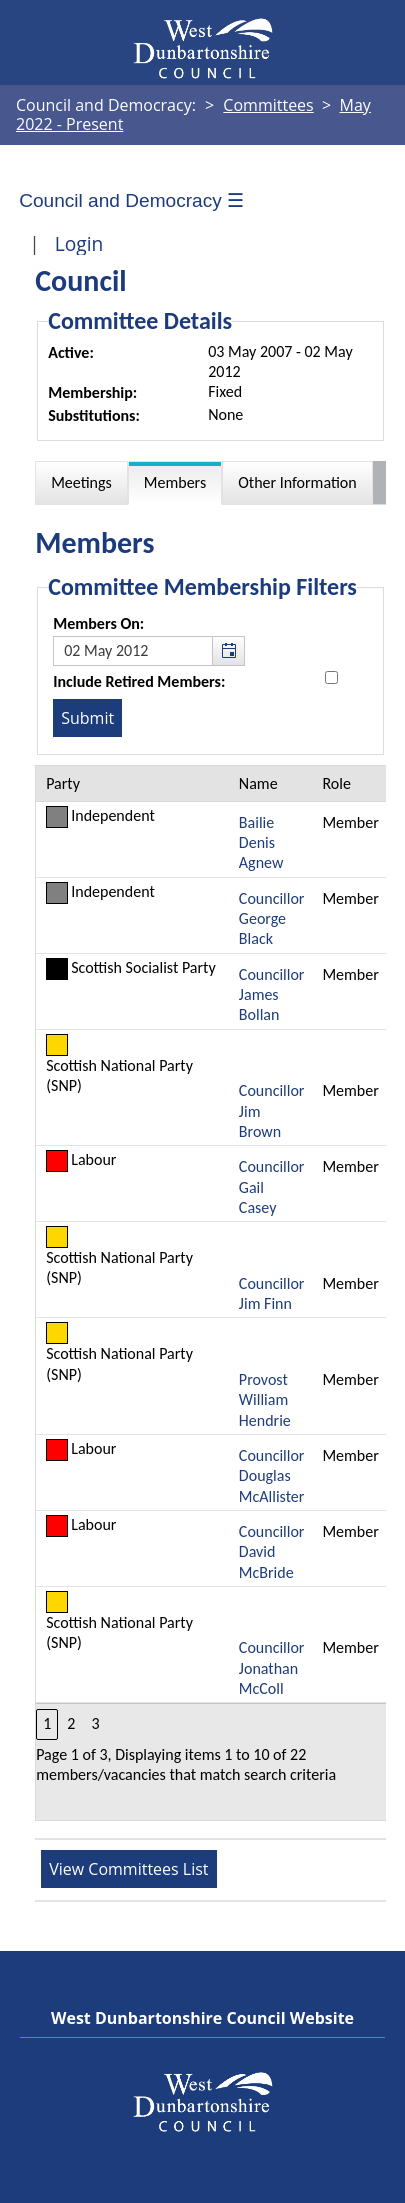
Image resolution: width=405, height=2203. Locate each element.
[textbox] (149, 651)
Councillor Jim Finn (272, 1293)
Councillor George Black (272, 919)
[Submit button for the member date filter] (87, 718)
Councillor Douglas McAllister (272, 1476)
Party (63, 783)
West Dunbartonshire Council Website (202, 2018)
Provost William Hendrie (265, 1400)
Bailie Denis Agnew (261, 843)
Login (79, 243)
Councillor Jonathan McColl (272, 1668)
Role (336, 783)
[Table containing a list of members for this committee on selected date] (211, 1293)
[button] (228, 651)
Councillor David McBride (272, 1552)
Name (258, 783)
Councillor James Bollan (272, 995)
